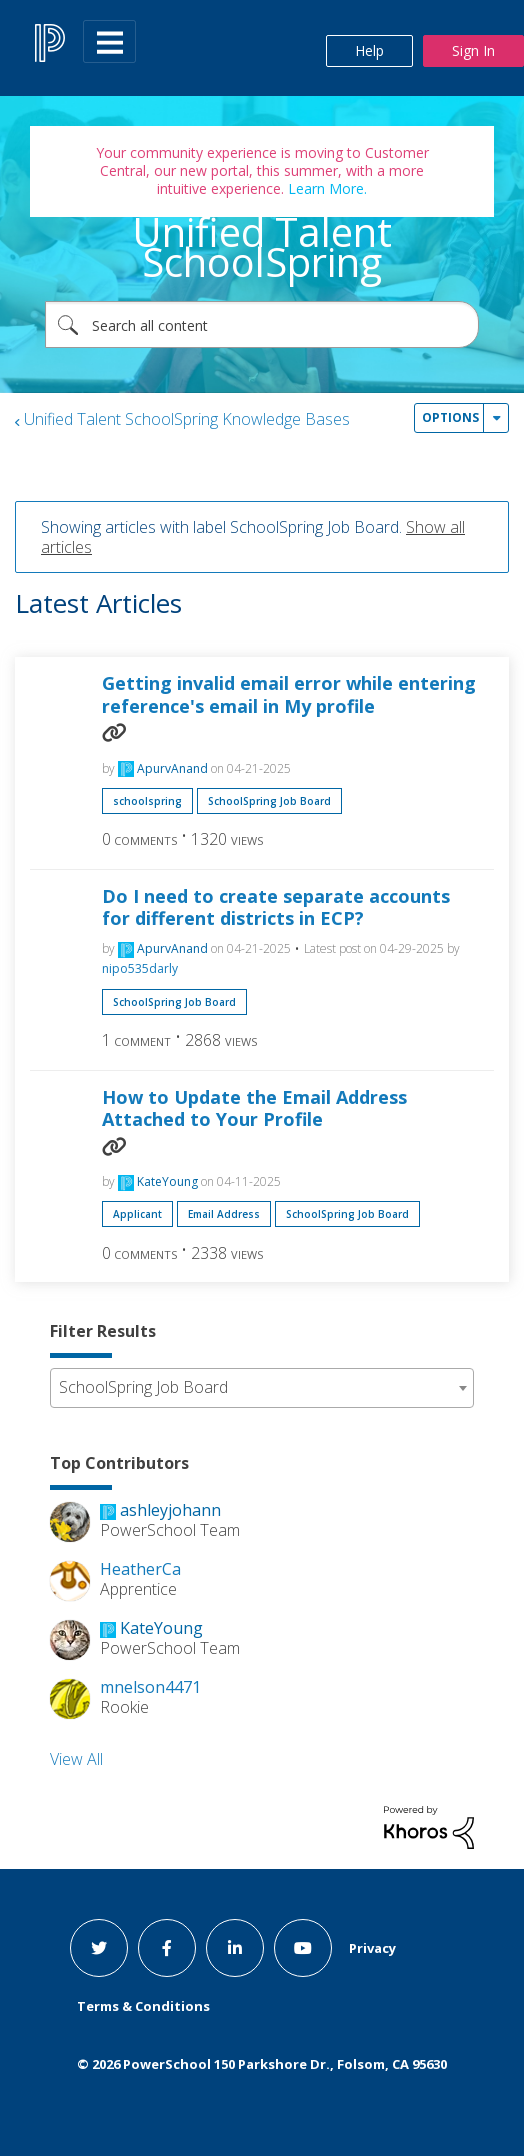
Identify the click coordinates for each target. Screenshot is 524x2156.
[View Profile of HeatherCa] (140, 1569)
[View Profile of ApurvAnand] (172, 768)
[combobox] (262, 324)
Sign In (473, 50)
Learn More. (325, 188)
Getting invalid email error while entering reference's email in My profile (289, 694)
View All (76, 1759)
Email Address (224, 1214)
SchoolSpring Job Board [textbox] (143, 1387)
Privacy (372, 1948)
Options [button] (450, 417)
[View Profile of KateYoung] (167, 1181)
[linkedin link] (235, 1948)
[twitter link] (99, 1948)
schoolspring (147, 801)
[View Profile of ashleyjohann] (170, 1510)
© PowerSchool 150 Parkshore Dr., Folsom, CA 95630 (262, 2064)
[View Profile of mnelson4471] (150, 1687)
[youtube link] (303, 1948)
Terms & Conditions (143, 2006)
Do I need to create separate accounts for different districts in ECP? (276, 907)
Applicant (137, 1214)
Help (369, 50)
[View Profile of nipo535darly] (140, 968)
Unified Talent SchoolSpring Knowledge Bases (187, 419)
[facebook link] (167, 1948)
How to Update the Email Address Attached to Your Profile (254, 1108)
